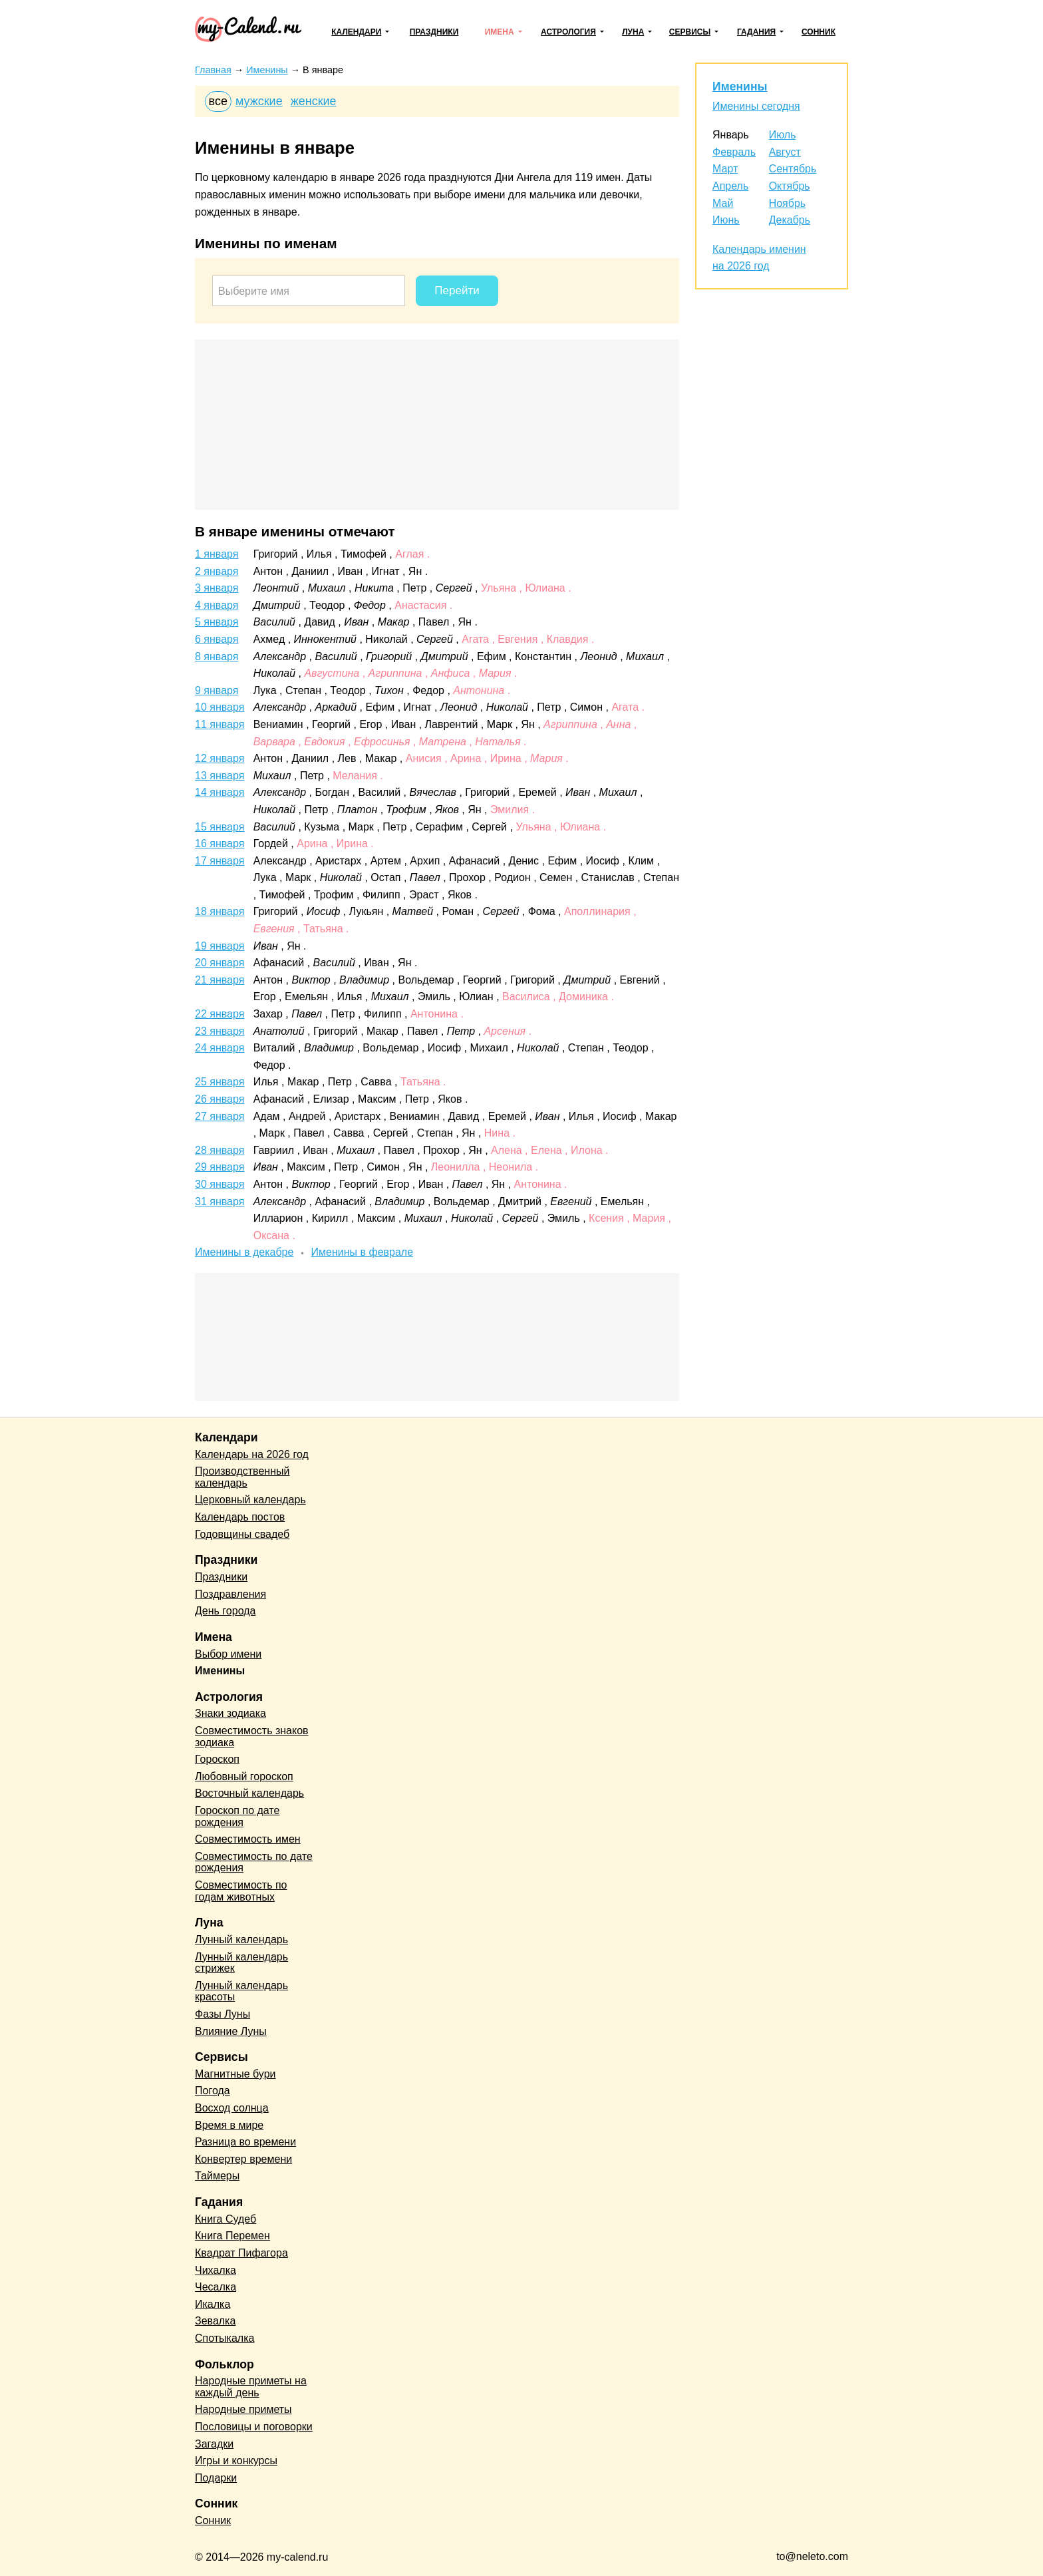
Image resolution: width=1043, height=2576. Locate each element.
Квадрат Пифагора (241, 2253)
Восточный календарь (249, 1793)
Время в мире (229, 2125)
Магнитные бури (235, 2074)
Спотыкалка (224, 2338)
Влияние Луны (231, 2031)
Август (785, 152)
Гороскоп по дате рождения (237, 1816)
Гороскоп (217, 1759)
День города (225, 1610)
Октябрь (789, 186)
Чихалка (215, 2270)
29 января (219, 1167)
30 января (219, 1184)
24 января (219, 1047)
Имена (499, 32)
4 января (216, 605)
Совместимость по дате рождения (254, 1862)
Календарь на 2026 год (252, 1454)
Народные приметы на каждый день (251, 2386)
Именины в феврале (362, 1252)
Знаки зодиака (230, 1713)
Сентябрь (793, 168)
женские (314, 101)
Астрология (568, 32)
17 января (219, 860)
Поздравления (230, 1594)
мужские (259, 101)
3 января (216, 588)
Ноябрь (787, 203)
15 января (219, 826)
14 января (219, 792)
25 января (219, 1081)
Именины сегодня (756, 106)
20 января (219, 962)
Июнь (726, 220)
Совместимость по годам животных (241, 1891)
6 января (216, 639)
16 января (219, 843)
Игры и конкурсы (236, 2460)
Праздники (434, 32)
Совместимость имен (248, 1839)
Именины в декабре (244, 1252)
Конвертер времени (243, 2159)
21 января (219, 980)
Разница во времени (245, 2141)
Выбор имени (228, 1654)
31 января (219, 1201)
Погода (212, 2090)
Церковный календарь (250, 1499)
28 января (219, 1150)
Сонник (818, 32)
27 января (219, 1116)
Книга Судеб (225, 2219)
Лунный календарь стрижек (241, 1962)
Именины (740, 86)
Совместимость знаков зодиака (252, 1736)
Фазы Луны (222, 2014)
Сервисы (689, 32)
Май (722, 203)
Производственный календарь (242, 1477)
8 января (216, 656)
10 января (219, 707)
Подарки (216, 2478)
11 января (219, 724)
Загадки (214, 2444)
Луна (633, 32)
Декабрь (789, 220)
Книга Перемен (232, 2235)
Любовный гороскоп (244, 1776)
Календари (356, 32)
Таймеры (217, 2175)
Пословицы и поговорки (254, 2426)
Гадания (756, 32)
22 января (219, 1013)
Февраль (734, 152)
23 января (219, 1031)
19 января (219, 946)
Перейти (456, 290)
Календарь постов (240, 1517)
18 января (219, 911)
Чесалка (215, 2287)
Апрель (730, 186)
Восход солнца (232, 2108)
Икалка (212, 2304)
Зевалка (215, 2320)
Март (725, 168)
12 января (219, 758)
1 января (216, 554)
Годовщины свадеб (242, 1534)
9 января (216, 690)
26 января (219, 1099)
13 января (219, 775)
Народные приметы (243, 2409)
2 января (216, 571)
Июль (782, 134)
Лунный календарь (241, 1939)
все (218, 101)
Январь (730, 134)
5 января (216, 622)
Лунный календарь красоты (241, 1991)
